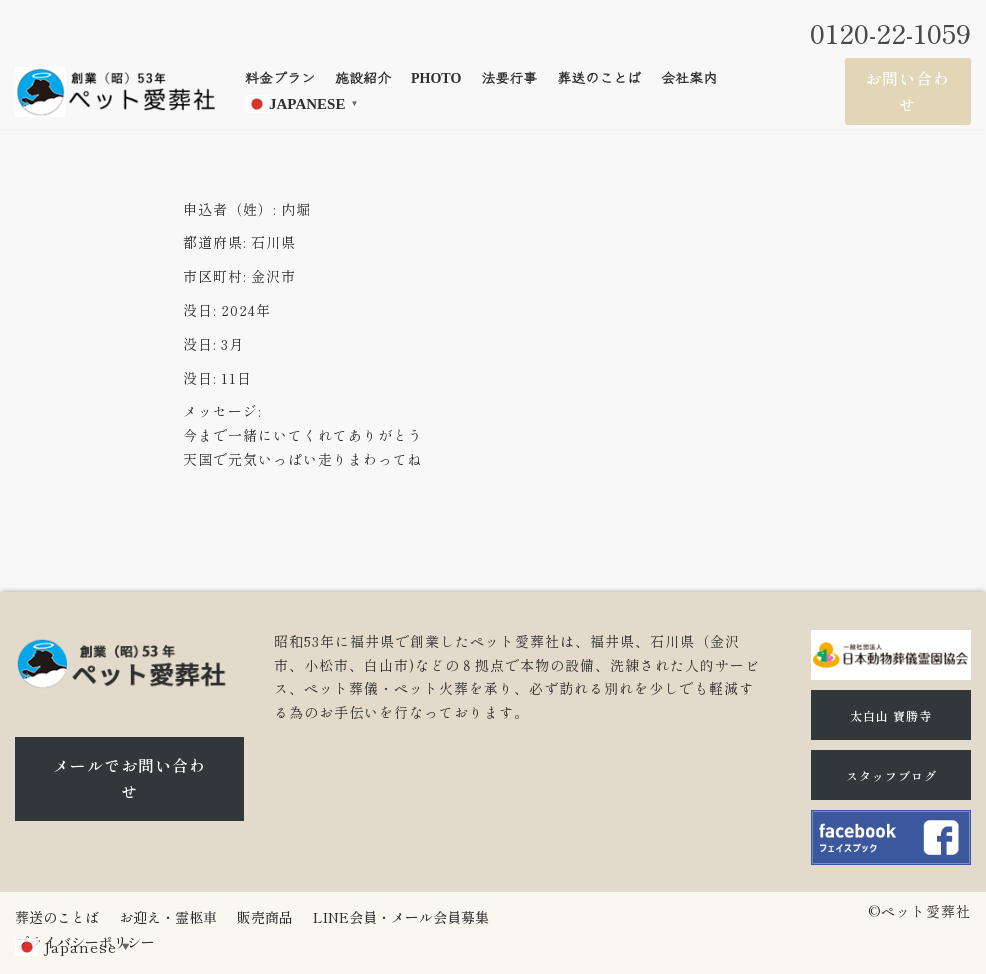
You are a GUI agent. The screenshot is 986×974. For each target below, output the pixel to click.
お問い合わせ (907, 91)
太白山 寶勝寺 (891, 715)
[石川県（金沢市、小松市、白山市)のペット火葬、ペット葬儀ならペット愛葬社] (115, 92)
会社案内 (689, 78)
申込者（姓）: (229, 209)
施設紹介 (363, 78)
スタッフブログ (891, 775)
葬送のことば (599, 78)
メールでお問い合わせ (129, 778)
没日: (199, 310)
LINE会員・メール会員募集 (401, 917)
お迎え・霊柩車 (168, 917)
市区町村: (214, 276)
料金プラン (280, 78)
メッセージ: (222, 411)
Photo (436, 78)
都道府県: (214, 242)
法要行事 (509, 78)
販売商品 (265, 917)
